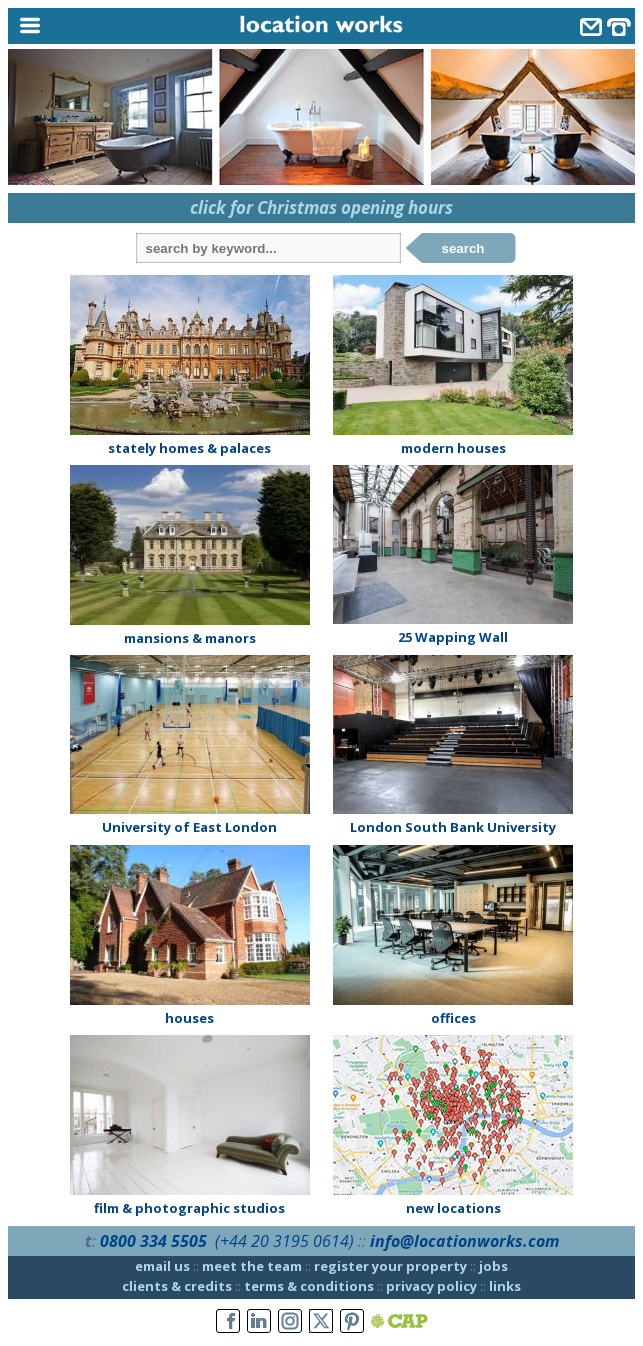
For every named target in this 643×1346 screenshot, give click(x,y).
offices (453, 1018)
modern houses (453, 448)
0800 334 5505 (153, 1241)
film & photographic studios (189, 1208)
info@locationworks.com (464, 1241)
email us (162, 1266)
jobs (493, 1266)
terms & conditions (309, 1286)
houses (189, 1018)
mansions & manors (190, 638)
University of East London (189, 827)
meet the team (252, 1266)
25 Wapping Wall (453, 637)
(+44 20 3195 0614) (284, 1241)
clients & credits (177, 1286)
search (463, 248)
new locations (453, 1208)
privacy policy (431, 1286)
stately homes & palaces (189, 448)
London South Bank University (453, 827)
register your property (390, 1266)
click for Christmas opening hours (321, 207)
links (505, 1286)
